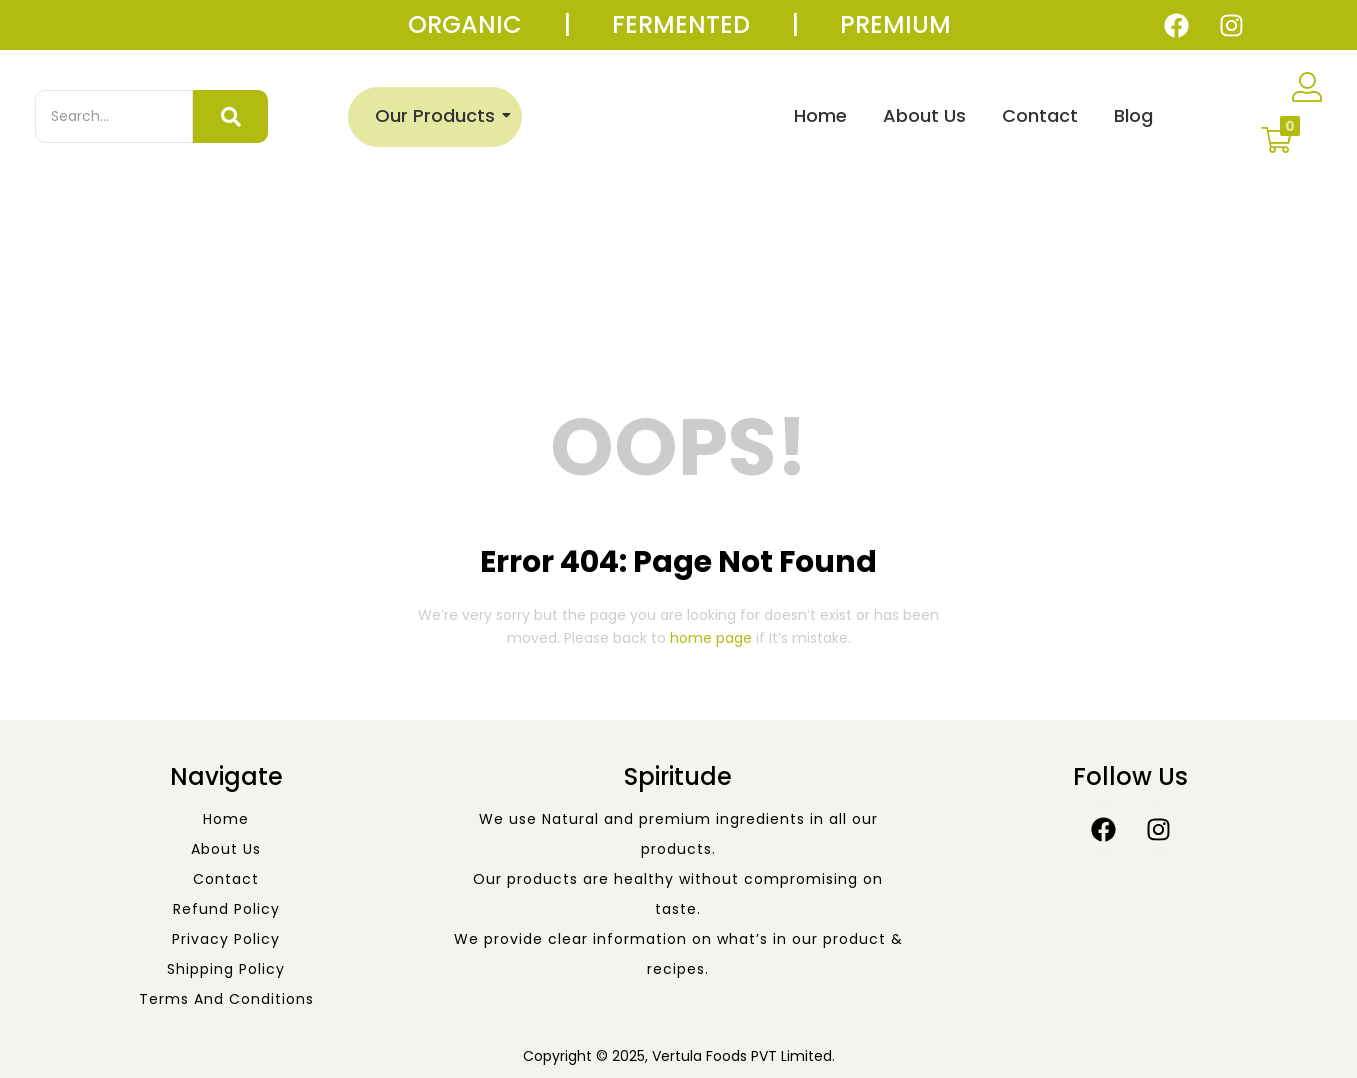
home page (711, 638)
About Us (924, 115)
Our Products (439, 115)
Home (820, 115)
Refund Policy (226, 909)
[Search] (114, 116)
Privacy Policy (226, 939)
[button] (1277, 140)
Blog (1133, 115)
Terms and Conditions (226, 999)
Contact (1040, 115)
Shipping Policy (226, 969)
